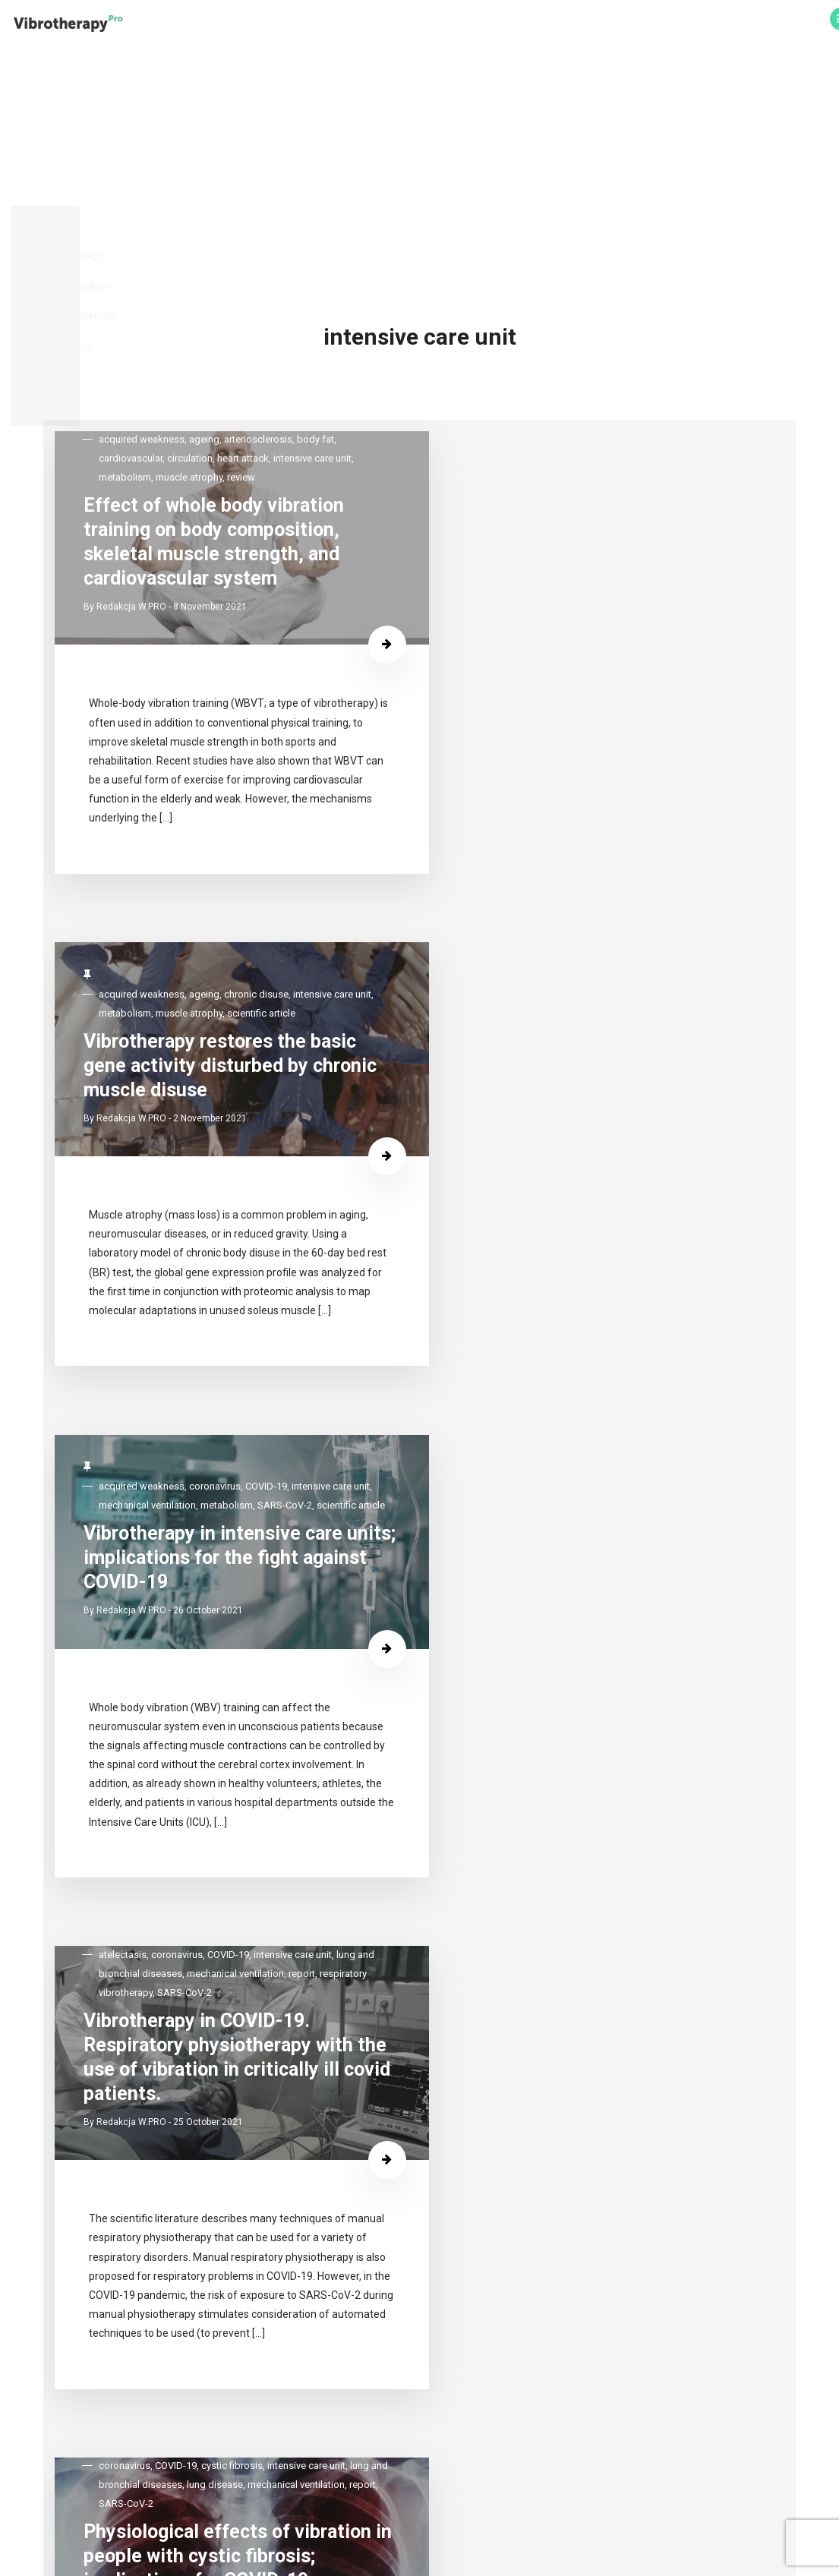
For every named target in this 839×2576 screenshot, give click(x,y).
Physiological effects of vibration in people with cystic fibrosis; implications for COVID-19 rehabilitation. (243, 1436)
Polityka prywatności (419, 2532)
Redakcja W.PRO (179, 385)
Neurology (427, 25)
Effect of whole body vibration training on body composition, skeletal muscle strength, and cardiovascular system (241, 314)
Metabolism (495, 25)
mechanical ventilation (277, 806)
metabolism (173, 825)
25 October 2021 (596, 921)
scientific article (521, 267)
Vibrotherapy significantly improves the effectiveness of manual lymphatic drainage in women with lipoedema (249, 2134)
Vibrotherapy (570, 25)
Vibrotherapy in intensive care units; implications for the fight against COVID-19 (247, 872)
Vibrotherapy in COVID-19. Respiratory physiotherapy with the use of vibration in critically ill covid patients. (587, 862)
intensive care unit (186, 806)
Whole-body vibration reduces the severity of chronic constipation (605, 2127)
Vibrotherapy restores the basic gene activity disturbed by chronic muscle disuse (583, 325)
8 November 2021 (258, 385)
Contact (635, 25)
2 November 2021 (598, 385)
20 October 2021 (256, 1507)
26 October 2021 (256, 921)
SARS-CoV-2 (230, 825)
